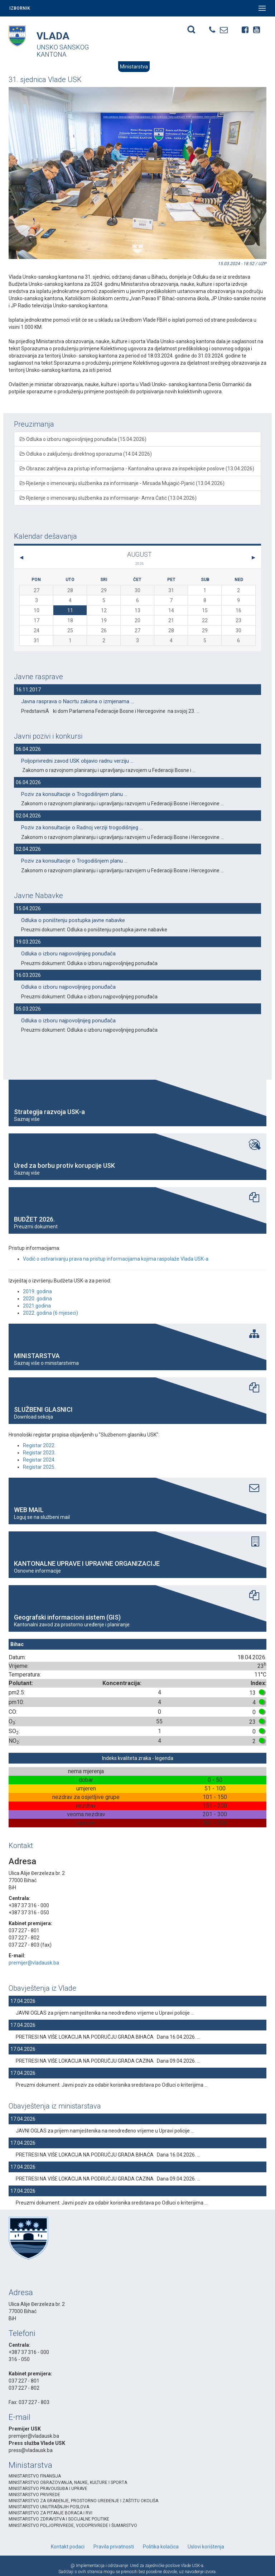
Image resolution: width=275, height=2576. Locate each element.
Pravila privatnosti (113, 2546)
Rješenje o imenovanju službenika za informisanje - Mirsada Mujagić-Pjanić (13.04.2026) (122, 483)
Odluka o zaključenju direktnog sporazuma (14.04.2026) (86, 454)
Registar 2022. (39, 1445)
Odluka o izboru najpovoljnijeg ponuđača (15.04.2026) (83, 439)
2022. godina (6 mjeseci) (50, 1313)
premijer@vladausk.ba (34, 1963)
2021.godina (37, 1306)
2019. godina (37, 1291)
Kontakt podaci (68, 2546)
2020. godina (37, 1298)
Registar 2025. (39, 1467)
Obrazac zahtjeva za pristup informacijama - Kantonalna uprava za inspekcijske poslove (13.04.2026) (137, 468)
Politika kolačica (161, 2546)
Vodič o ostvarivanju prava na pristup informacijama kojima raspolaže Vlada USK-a (115, 1259)
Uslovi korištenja (206, 2546)
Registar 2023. (39, 1452)
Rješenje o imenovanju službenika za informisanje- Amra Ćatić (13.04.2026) (108, 498)
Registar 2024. (39, 1460)
